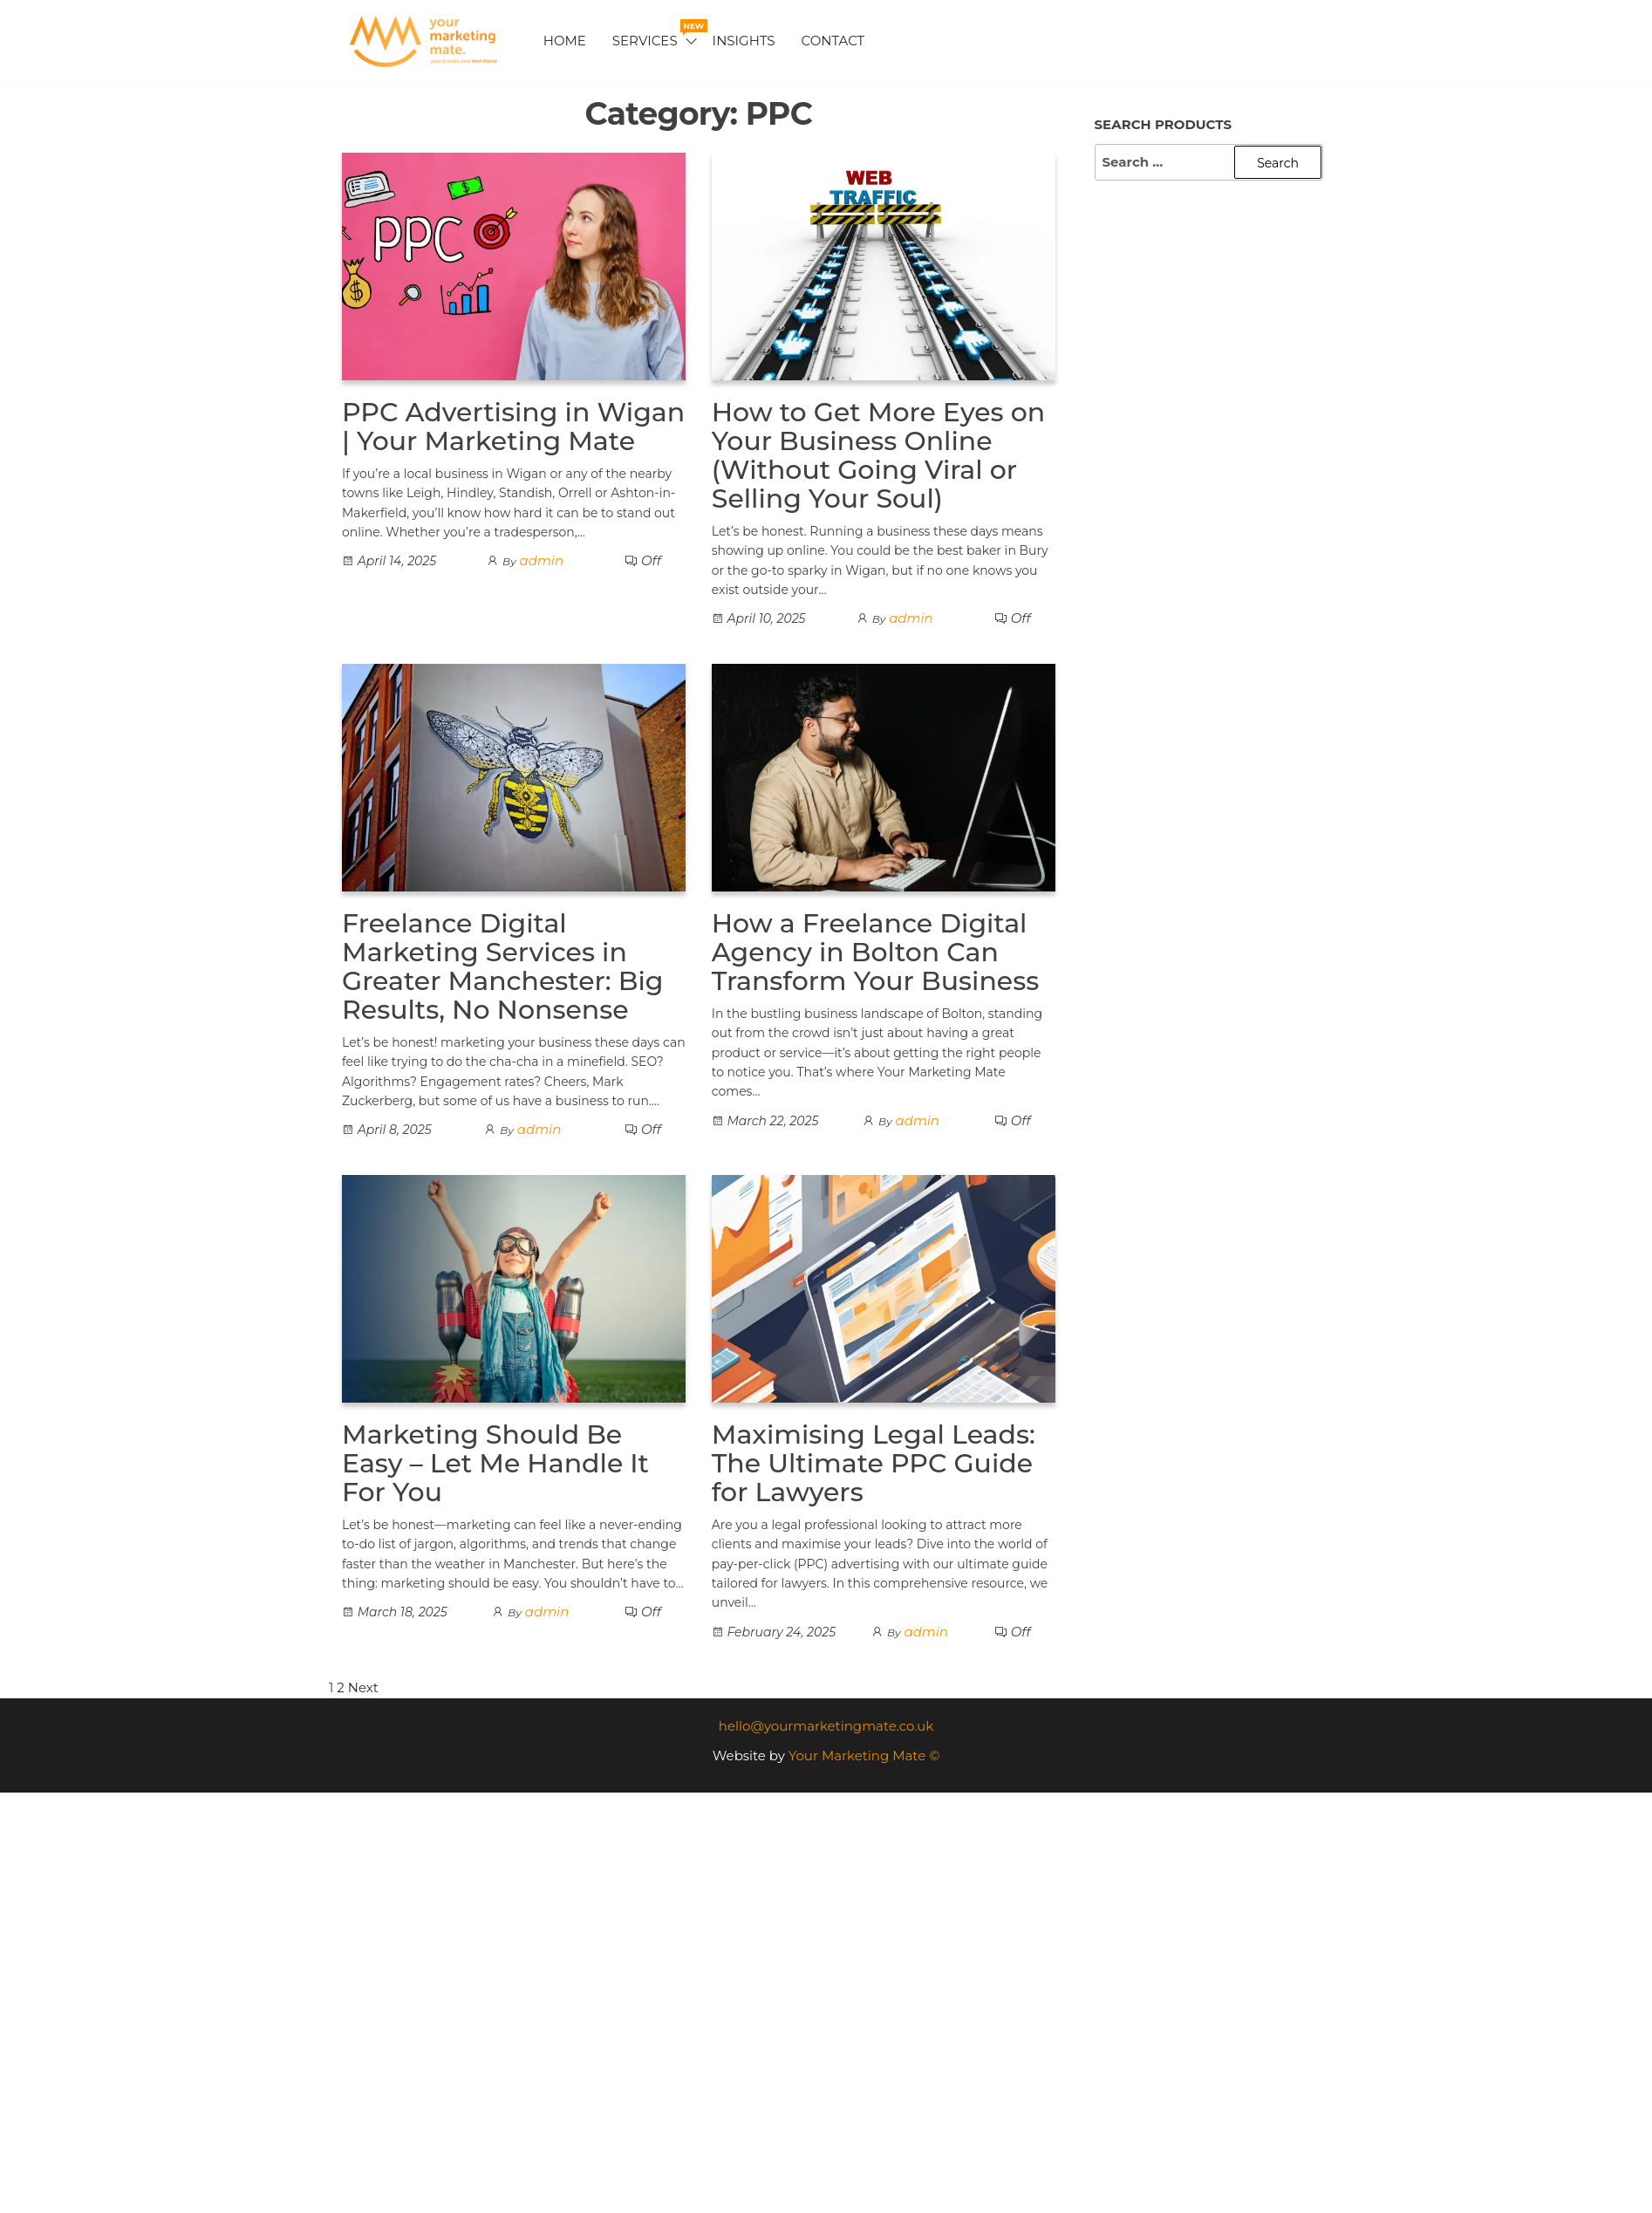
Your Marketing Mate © (863, 1755)
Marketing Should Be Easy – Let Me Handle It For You (495, 1463)
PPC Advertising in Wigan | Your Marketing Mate (513, 426)
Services (656, 34)
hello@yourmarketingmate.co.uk (826, 1726)
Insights (744, 40)
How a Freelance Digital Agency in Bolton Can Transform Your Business (876, 952)
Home (564, 40)
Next (363, 1687)
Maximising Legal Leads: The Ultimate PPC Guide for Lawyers (873, 1463)
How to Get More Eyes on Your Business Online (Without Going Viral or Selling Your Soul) (878, 455)
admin (541, 560)
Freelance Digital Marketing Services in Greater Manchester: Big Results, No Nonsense (503, 966)
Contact (833, 40)
